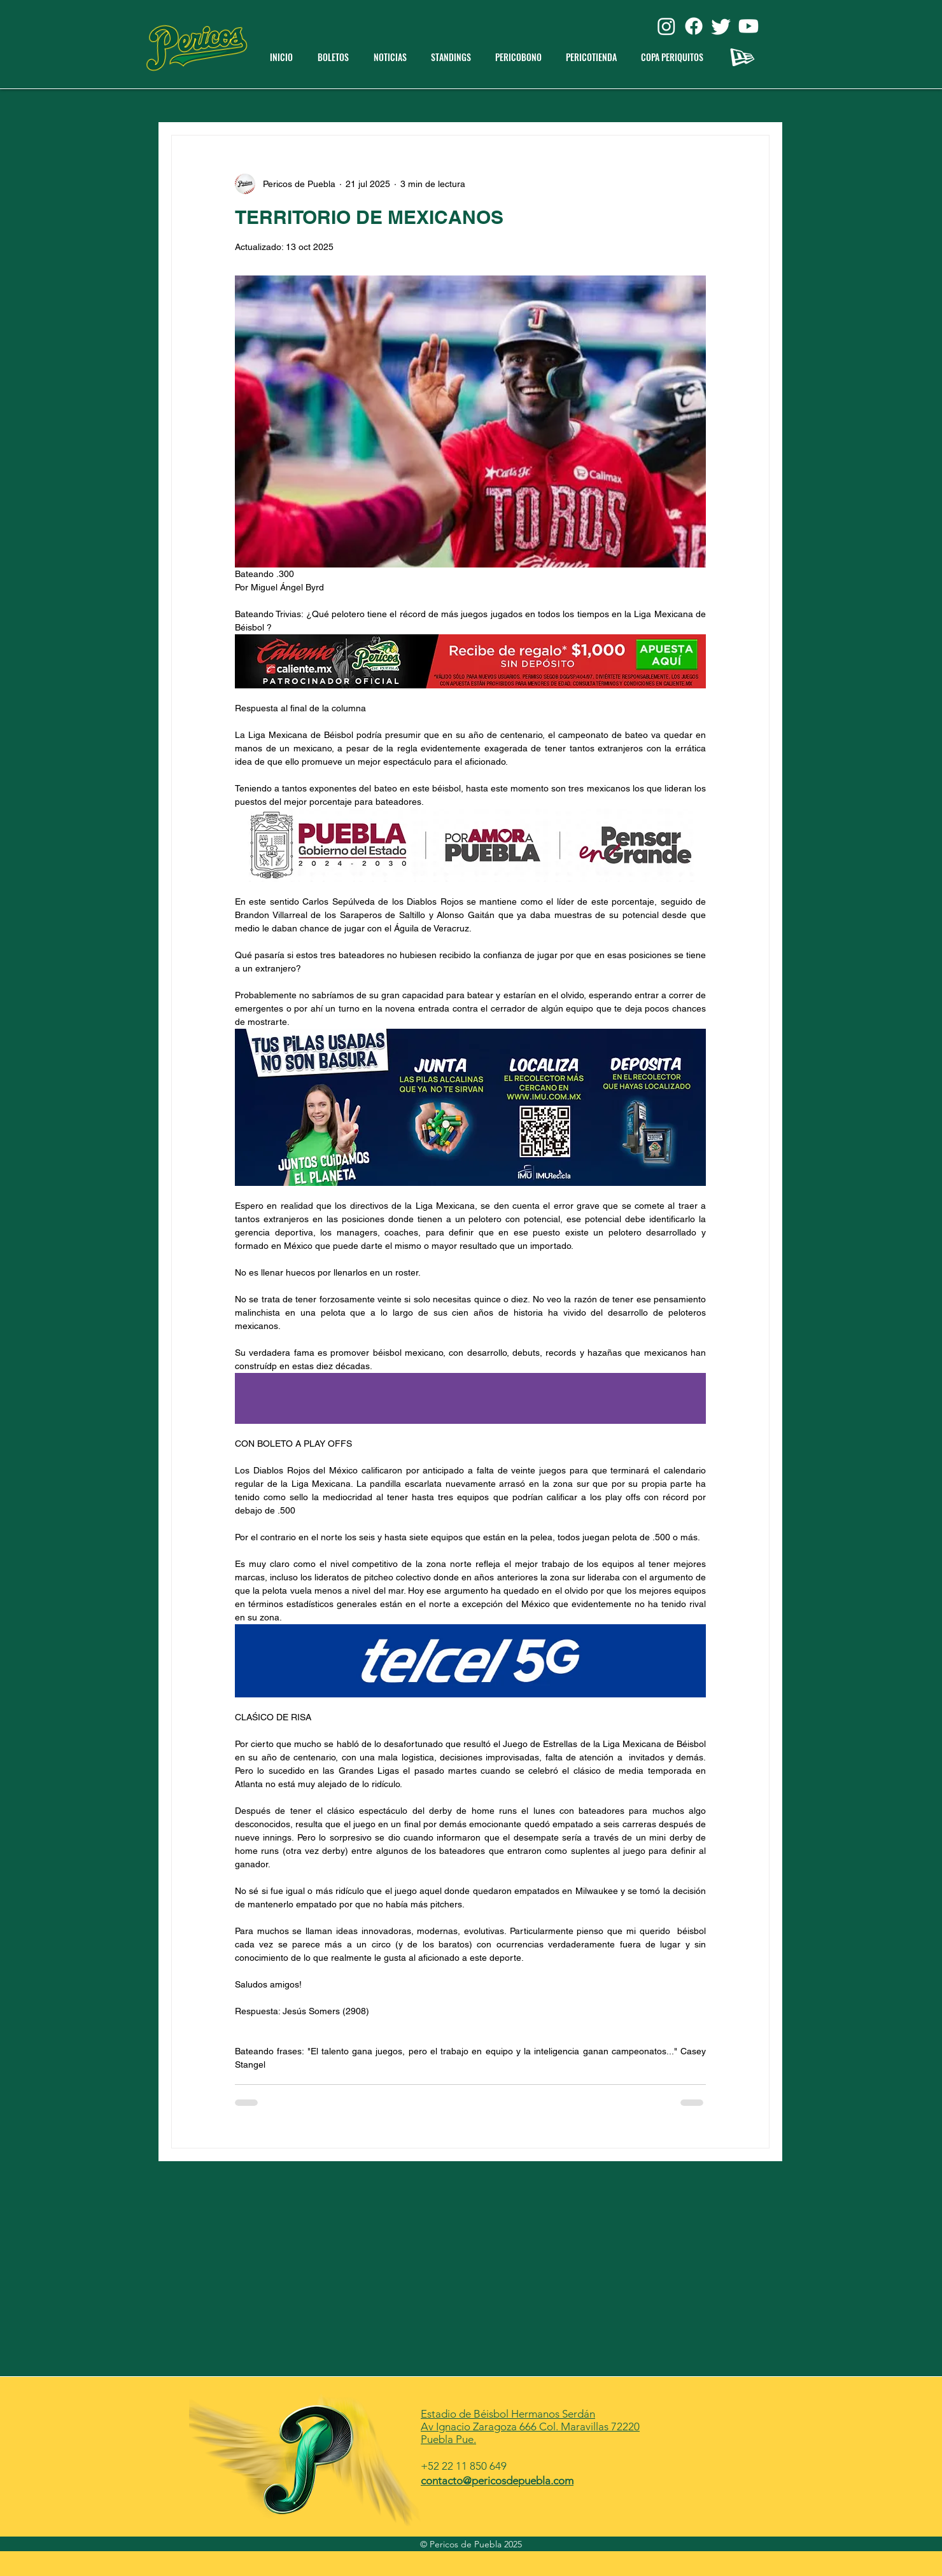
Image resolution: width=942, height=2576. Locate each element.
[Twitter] (721, 26)
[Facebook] (693, 26)
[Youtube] (748, 26)
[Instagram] (666, 26)
